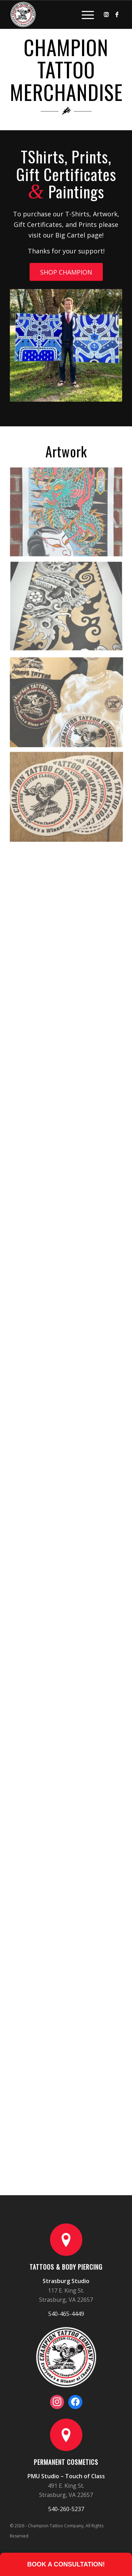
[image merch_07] (69, 515)
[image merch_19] (69, 609)
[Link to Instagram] (106, 14)
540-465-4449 (66, 2314)
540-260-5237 (66, 2509)
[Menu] (84, 14)
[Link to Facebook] (117, 14)
